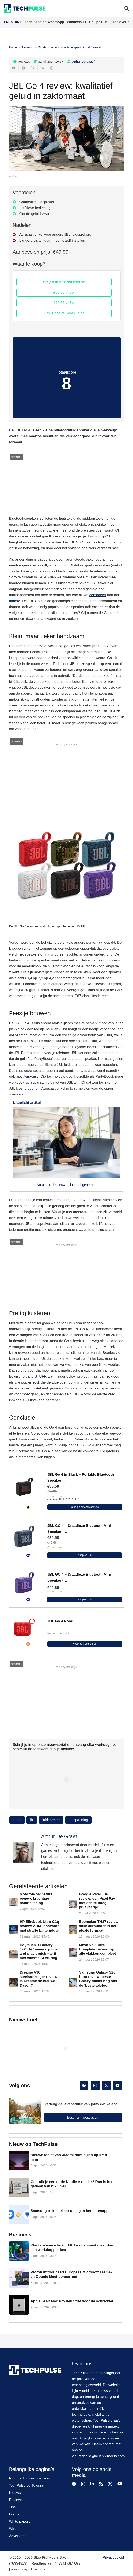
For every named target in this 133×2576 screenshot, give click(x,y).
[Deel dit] (23, 68)
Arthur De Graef (83, 61)
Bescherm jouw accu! (83, 2117)
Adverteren (18, 2536)
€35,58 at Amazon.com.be (64, 282)
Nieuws (15, 2493)
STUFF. (40, 1376)
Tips (12, 2507)
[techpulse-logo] (25, 8)
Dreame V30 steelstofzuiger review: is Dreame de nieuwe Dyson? (39, 1979)
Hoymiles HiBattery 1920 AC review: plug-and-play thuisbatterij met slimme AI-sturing (38, 1951)
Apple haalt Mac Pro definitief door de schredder (71, 2301)
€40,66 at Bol (63, 303)
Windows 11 (77, 22)
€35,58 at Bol (63, 292)
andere (14, 601)
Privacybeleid (113, 2557)
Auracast (30, 1077)
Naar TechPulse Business (29, 2478)
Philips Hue (99, 22)
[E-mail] (14, 68)
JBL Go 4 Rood (60, 1621)
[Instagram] (95, 2085)
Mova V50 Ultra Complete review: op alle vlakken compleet (97, 1949)
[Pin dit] (52, 68)
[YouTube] (117, 2085)
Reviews (24, 61)
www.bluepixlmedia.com (30, 2569)
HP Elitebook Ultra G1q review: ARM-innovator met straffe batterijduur (39, 1926)
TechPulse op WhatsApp (45, 22)
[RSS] (101, 2484)
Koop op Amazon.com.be (84, 1506)
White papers (19, 2521)
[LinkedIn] (92, 2484)
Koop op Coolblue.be (84, 1643)
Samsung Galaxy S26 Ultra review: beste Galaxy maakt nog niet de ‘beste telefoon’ (98, 1979)
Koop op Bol (84, 1555)
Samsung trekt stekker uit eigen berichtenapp (69, 2211)
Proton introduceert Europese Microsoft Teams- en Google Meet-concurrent (71, 2274)
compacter (97, 595)
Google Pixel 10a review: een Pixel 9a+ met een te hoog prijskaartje (97, 1900)
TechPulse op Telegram (27, 2485)
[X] (106, 2085)
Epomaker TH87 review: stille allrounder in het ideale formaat (99, 1926)
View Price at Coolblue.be (63, 313)
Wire (12, 2529)
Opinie (14, 2514)
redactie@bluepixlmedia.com (101, 2456)
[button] (127, 8)
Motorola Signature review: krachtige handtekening (36, 1898)
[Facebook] (84, 2085)
